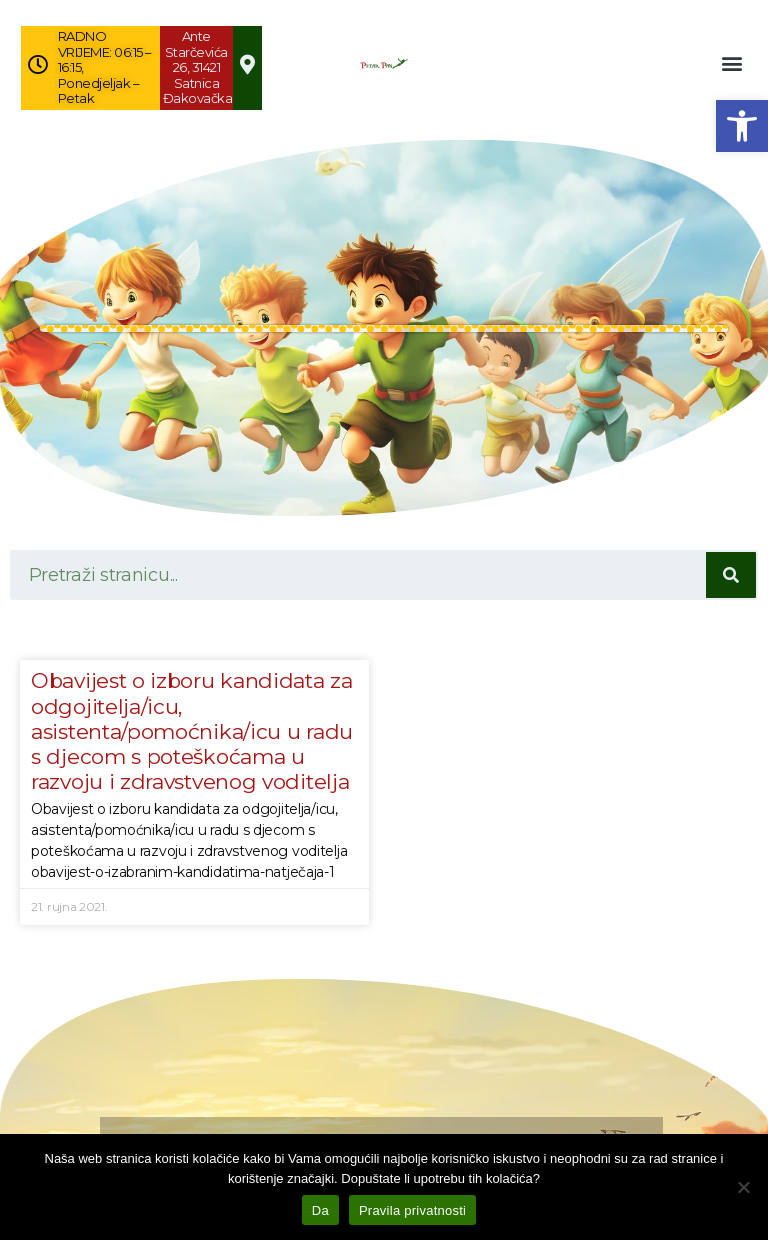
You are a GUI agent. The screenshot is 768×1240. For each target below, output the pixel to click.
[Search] (731, 575)
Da (320, 1210)
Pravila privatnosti (412, 1210)
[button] (742, 126)
